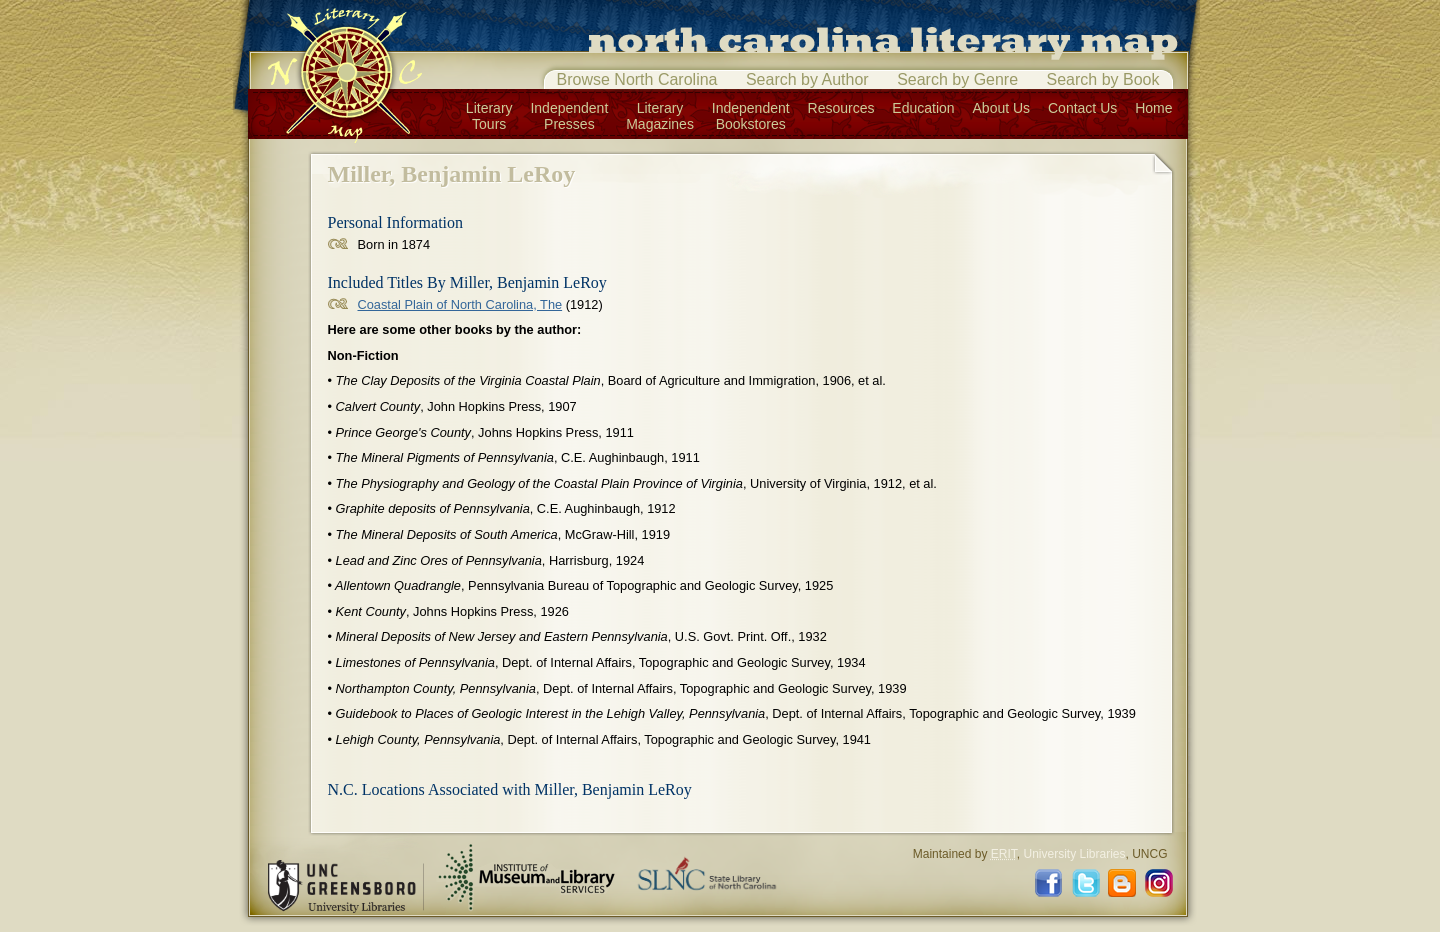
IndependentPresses (569, 116)
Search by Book (1103, 79)
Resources (841, 108)
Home (1153, 108)
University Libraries (1074, 854)
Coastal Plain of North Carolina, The (460, 304)
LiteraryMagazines (660, 116)
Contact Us (1082, 108)
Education (923, 108)
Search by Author (807, 79)
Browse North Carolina (637, 79)
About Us (1002, 108)
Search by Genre (957, 79)
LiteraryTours (489, 116)
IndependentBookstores (751, 116)
